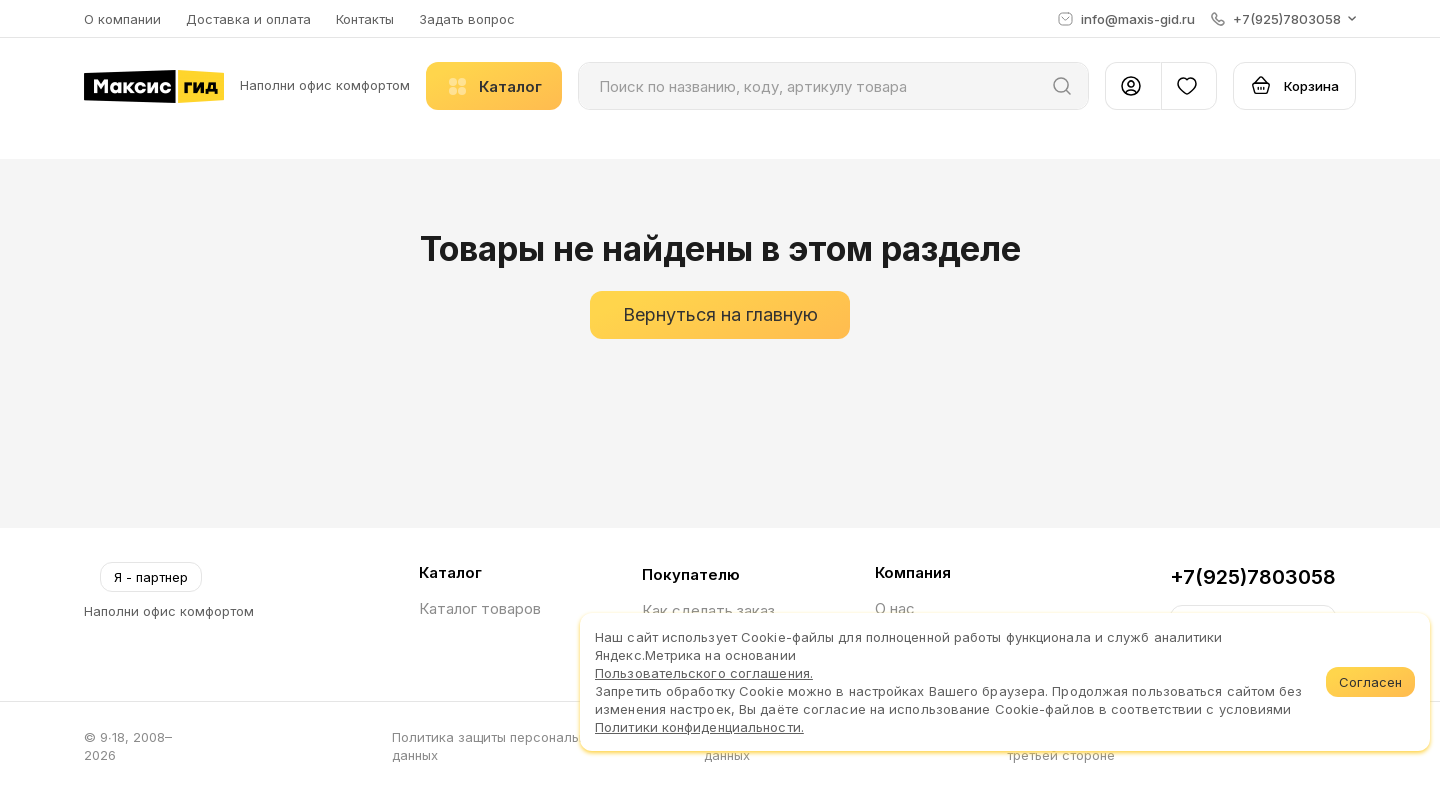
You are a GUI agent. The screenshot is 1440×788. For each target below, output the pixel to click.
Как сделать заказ (708, 610)
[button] (1283, 19)
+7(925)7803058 (1253, 577)
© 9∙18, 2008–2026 (128, 746)
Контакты (365, 19)
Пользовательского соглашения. (704, 673)
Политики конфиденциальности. (699, 727)
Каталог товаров (480, 608)
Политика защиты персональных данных (497, 746)
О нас (895, 608)
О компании (122, 19)
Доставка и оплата (248, 19)
